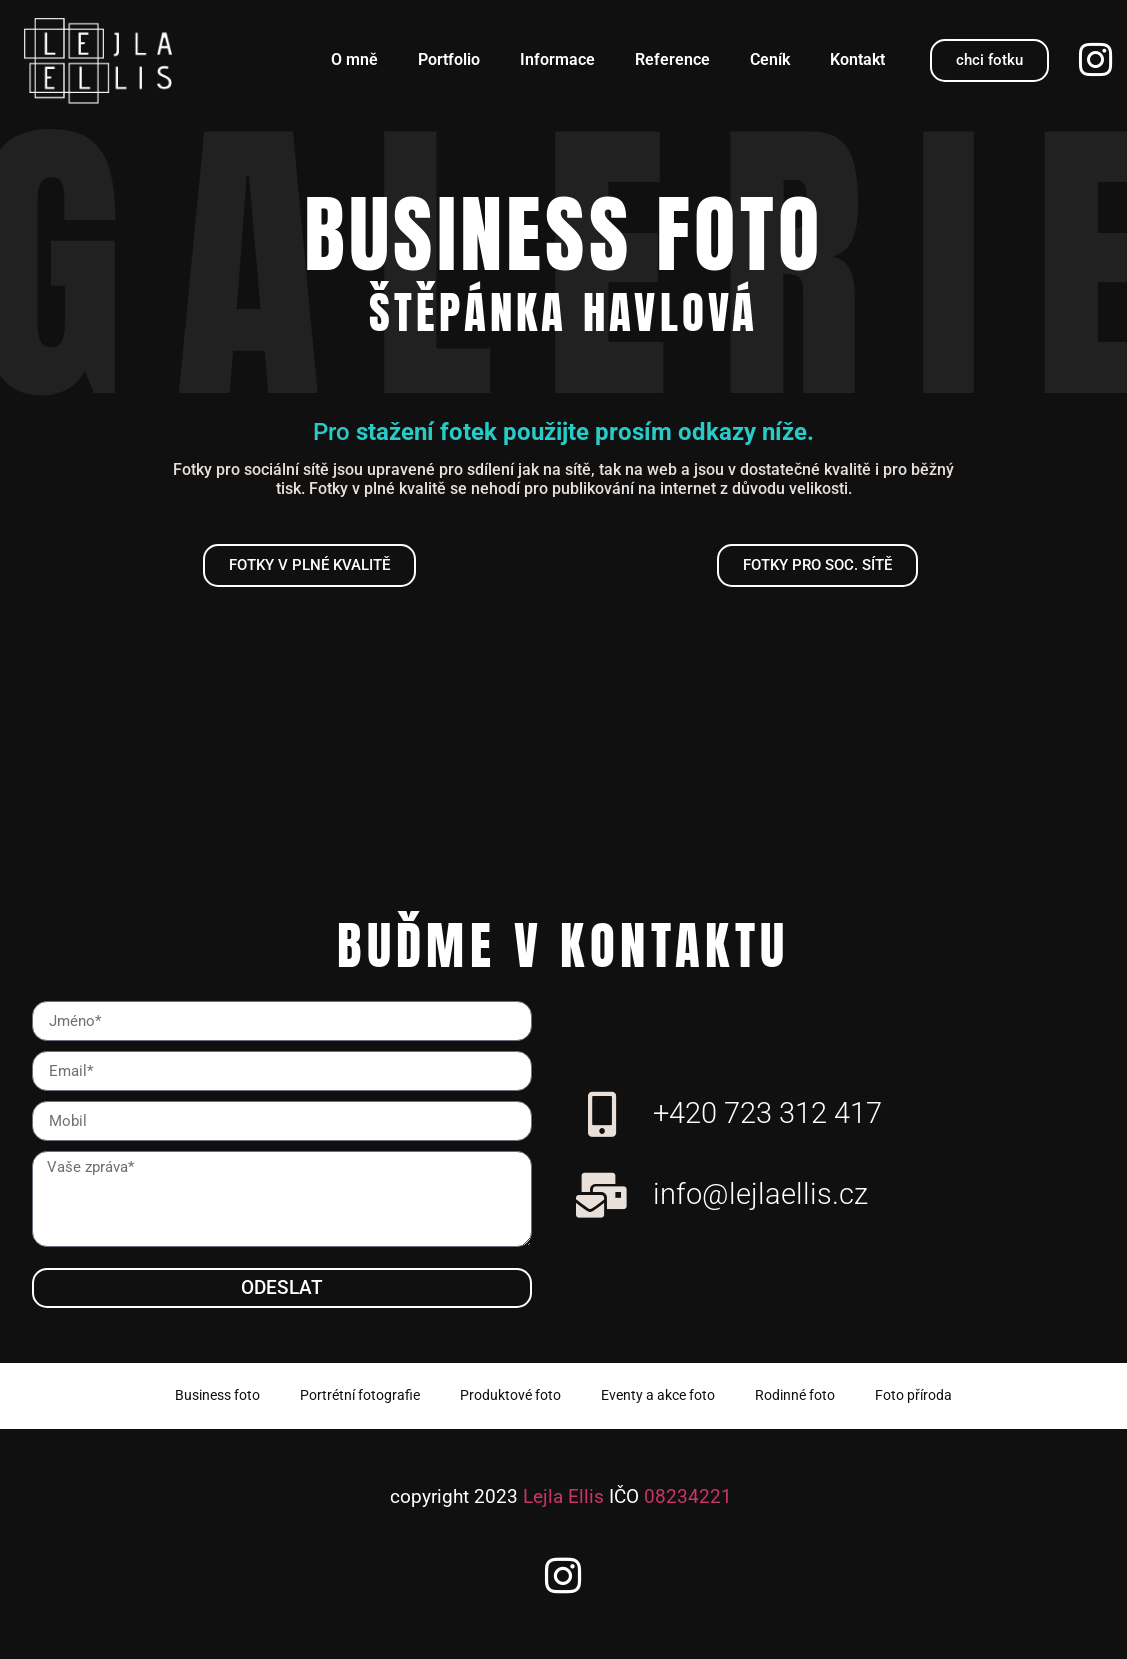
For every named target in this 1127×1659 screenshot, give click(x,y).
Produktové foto (510, 1395)
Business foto (217, 1395)
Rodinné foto (795, 1395)
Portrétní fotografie (360, 1395)
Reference (672, 59)
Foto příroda (913, 1395)
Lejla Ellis (563, 1496)
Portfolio (449, 59)
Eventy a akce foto (658, 1395)
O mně (354, 59)
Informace (557, 59)
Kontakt (857, 59)
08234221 (688, 1496)
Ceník (770, 59)
